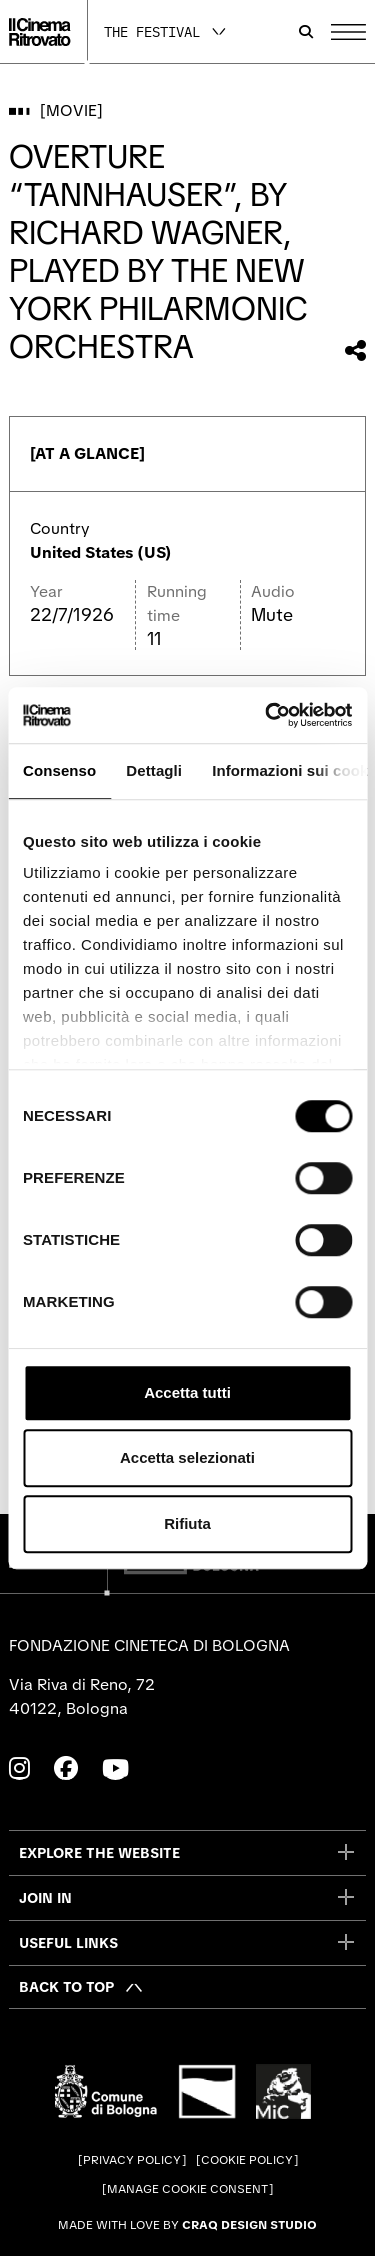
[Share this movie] (355, 350)
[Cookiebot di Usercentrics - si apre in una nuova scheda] (267, 715)
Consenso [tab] (59, 770)
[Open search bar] (306, 32)
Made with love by (187, 2225)
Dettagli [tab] (154, 770)
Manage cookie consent (187, 2189)
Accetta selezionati (187, 1457)
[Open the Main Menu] (348, 32)
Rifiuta (187, 1523)
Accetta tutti (187, 1392)
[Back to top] (81, 1987)
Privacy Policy (132, 2160)
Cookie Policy (247, 2160)
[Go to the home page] (39, 32)
